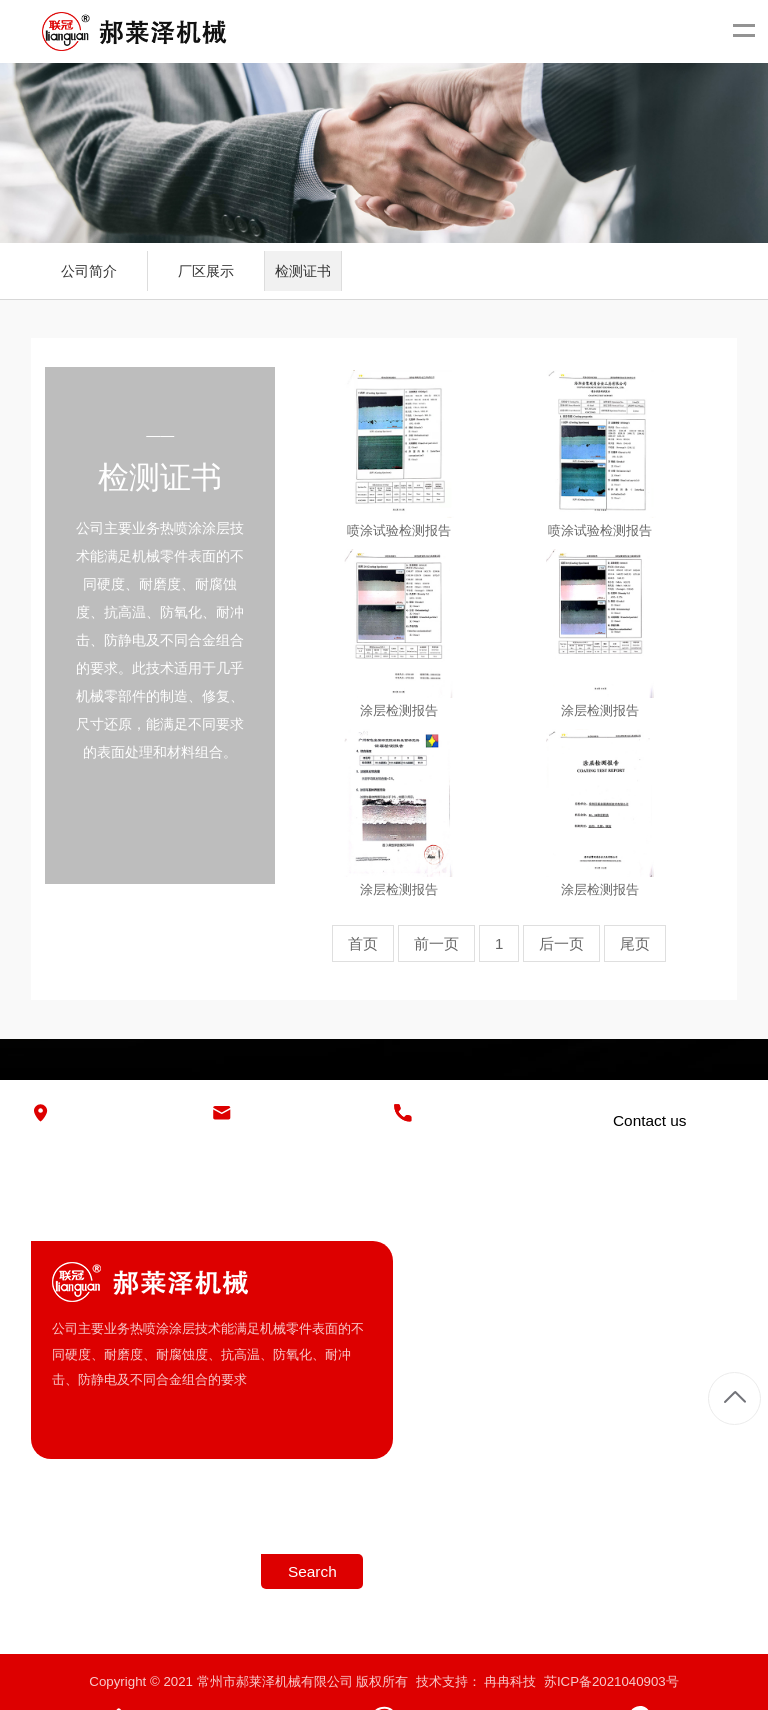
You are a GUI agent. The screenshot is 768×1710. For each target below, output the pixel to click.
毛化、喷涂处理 (691, 1427)
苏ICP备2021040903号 (611, 1681)
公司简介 (89, 271)
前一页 (436, 943)
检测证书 (303, 271)
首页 (363, 943)
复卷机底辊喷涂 (691, 1394)
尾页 (635, 943)
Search (312, 1571)
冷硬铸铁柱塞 (685, 1293)
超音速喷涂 (678, 1327)
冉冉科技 (510, 1681)
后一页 (561, 943)
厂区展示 (206, 271)
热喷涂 (665, 1360)
